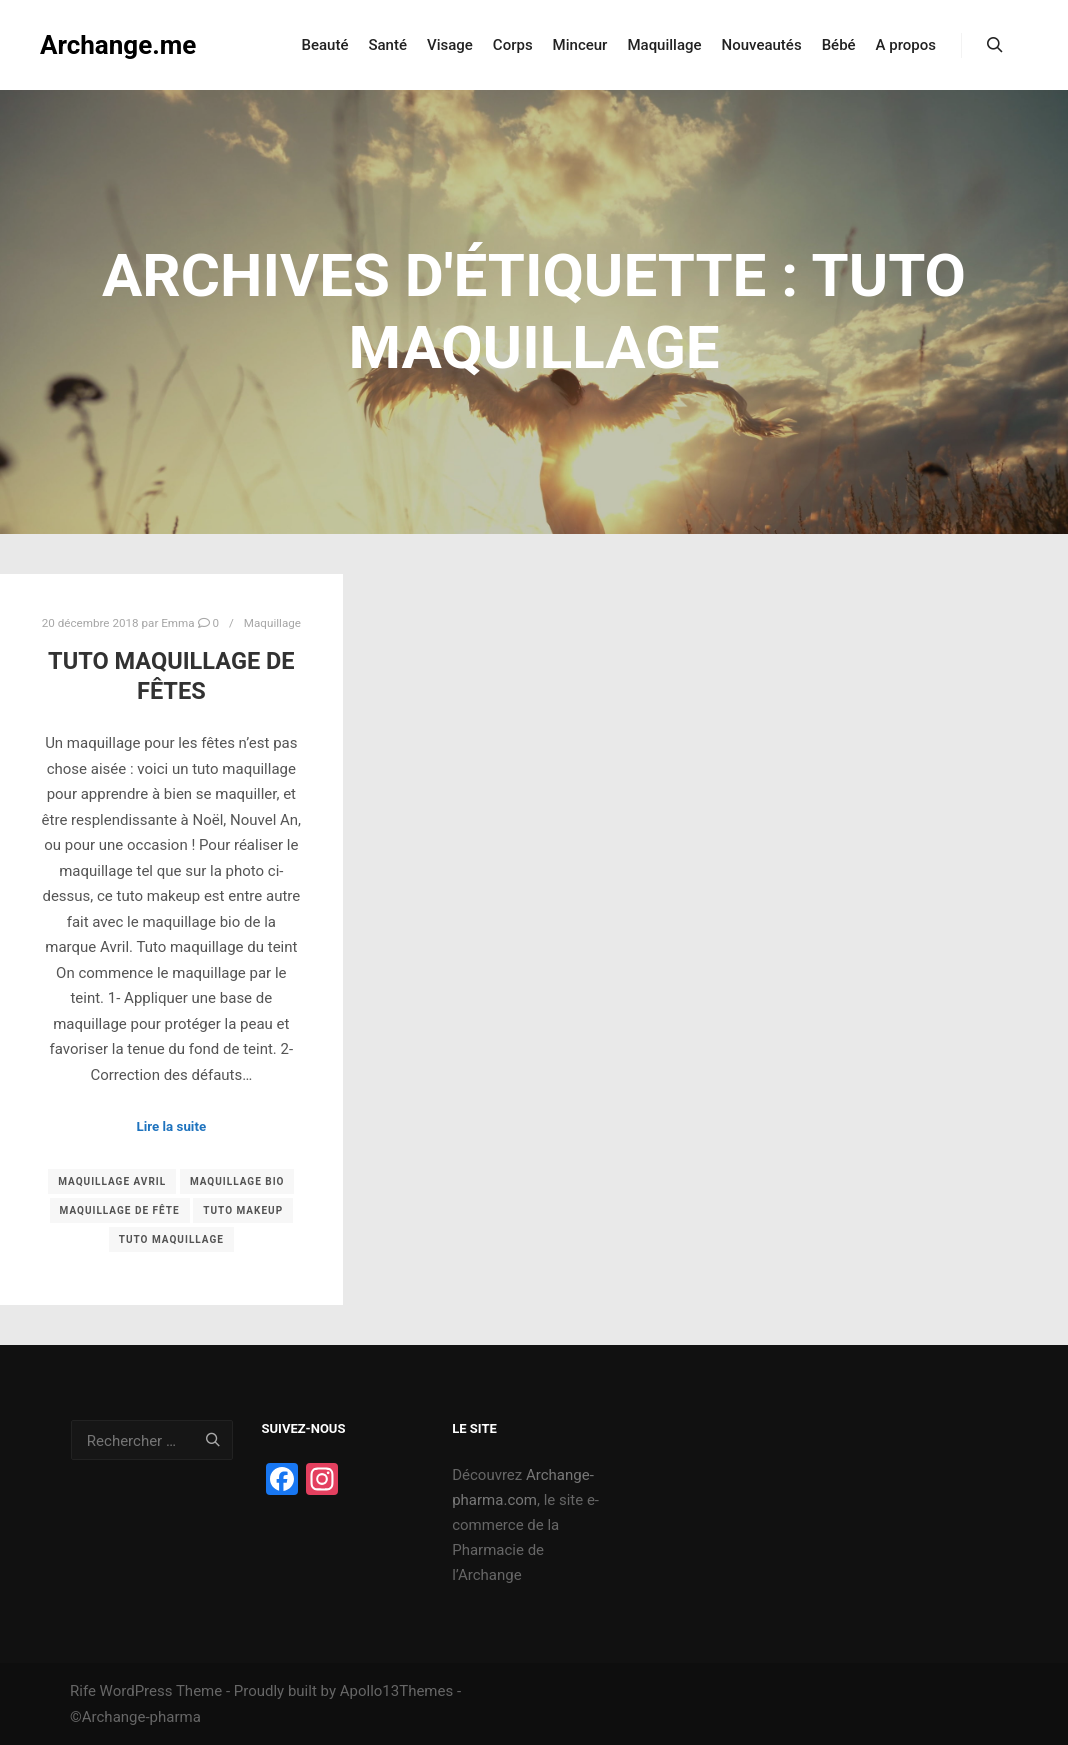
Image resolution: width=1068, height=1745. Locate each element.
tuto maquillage (171, 1239)
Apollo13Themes (397, 1691)
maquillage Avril (112, 1181)
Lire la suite (172, 1126)
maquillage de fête (120, 1210)
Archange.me (118, 45)
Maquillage (272, 623)
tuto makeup (243, 1210)
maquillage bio (237, 1181)
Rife (83, 1691)
